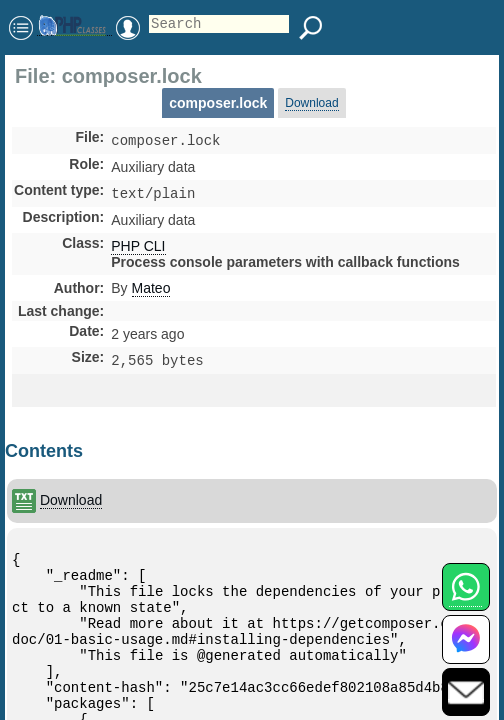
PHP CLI (138, 250)
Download (311, 103)
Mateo (151, 292)
